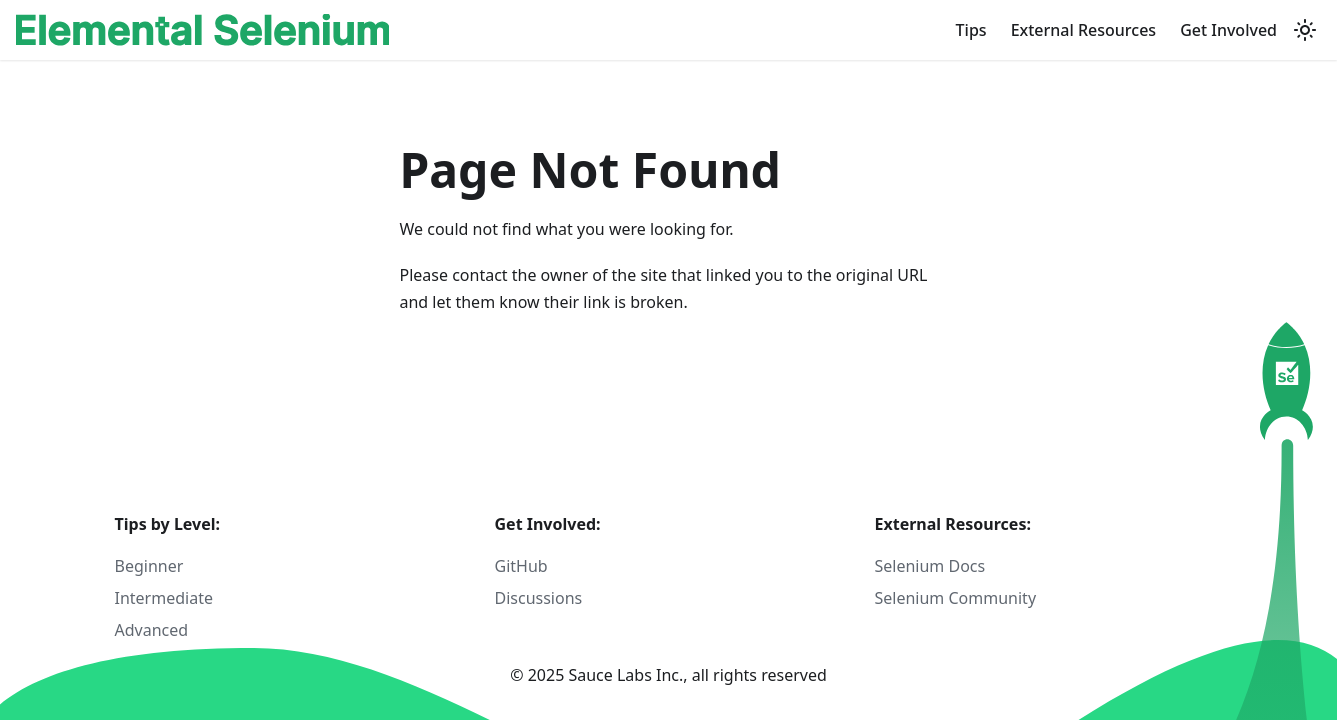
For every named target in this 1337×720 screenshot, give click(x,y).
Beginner (149, 566)
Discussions (539, 598)
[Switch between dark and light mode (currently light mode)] (1305, 30)
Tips (971, 30)
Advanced (152, 630)
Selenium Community (956, 598)
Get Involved (1228, 30)
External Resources (1084, 30)
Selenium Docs (930, 566)
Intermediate (164, 598)
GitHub (521, 566)
